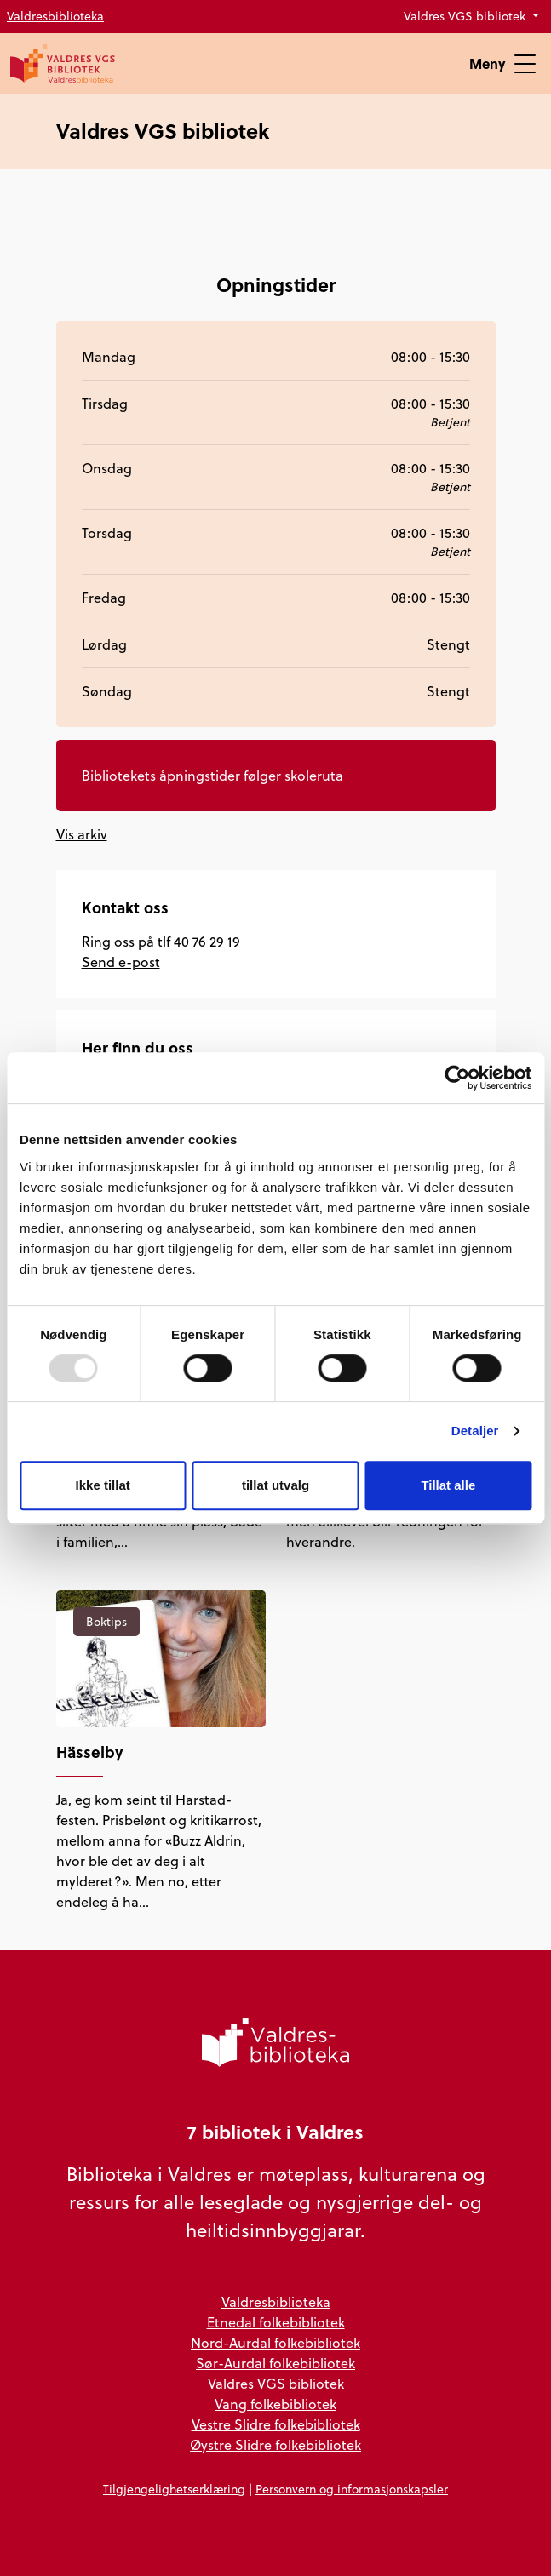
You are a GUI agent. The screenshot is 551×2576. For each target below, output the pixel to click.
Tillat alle (448, 1485)
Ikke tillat (103, 1485)
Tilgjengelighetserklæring (174, 2489)
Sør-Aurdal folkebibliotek (275, 2363)
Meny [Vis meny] (502, 63)
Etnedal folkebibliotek (276, 2322)
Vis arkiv (81, 834)
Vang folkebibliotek (275, 2404)
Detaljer (475, 1430)
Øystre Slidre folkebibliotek (275, 2445)
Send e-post (121, 962)
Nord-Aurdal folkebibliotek (275, 2342)
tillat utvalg (275, 1485)
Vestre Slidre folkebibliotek (276, 2424)
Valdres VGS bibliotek (466, 16)
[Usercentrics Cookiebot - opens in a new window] (456, 1078)
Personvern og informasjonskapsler (351, 2489)
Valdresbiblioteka (55, 16)
